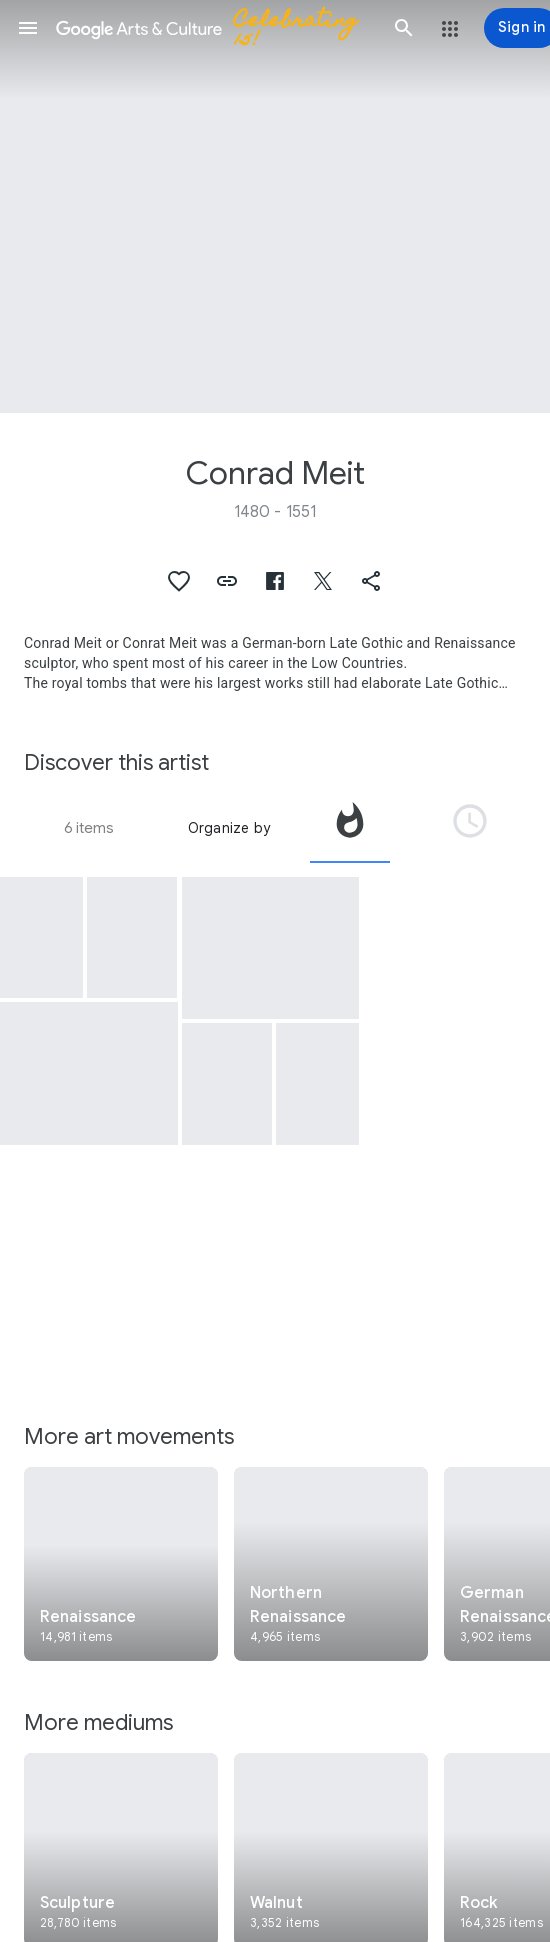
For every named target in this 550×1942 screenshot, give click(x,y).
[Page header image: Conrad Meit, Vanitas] (275, 206)
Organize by (229, 828)
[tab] (350, 828)
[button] (28, 28)
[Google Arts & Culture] (216, 28)
